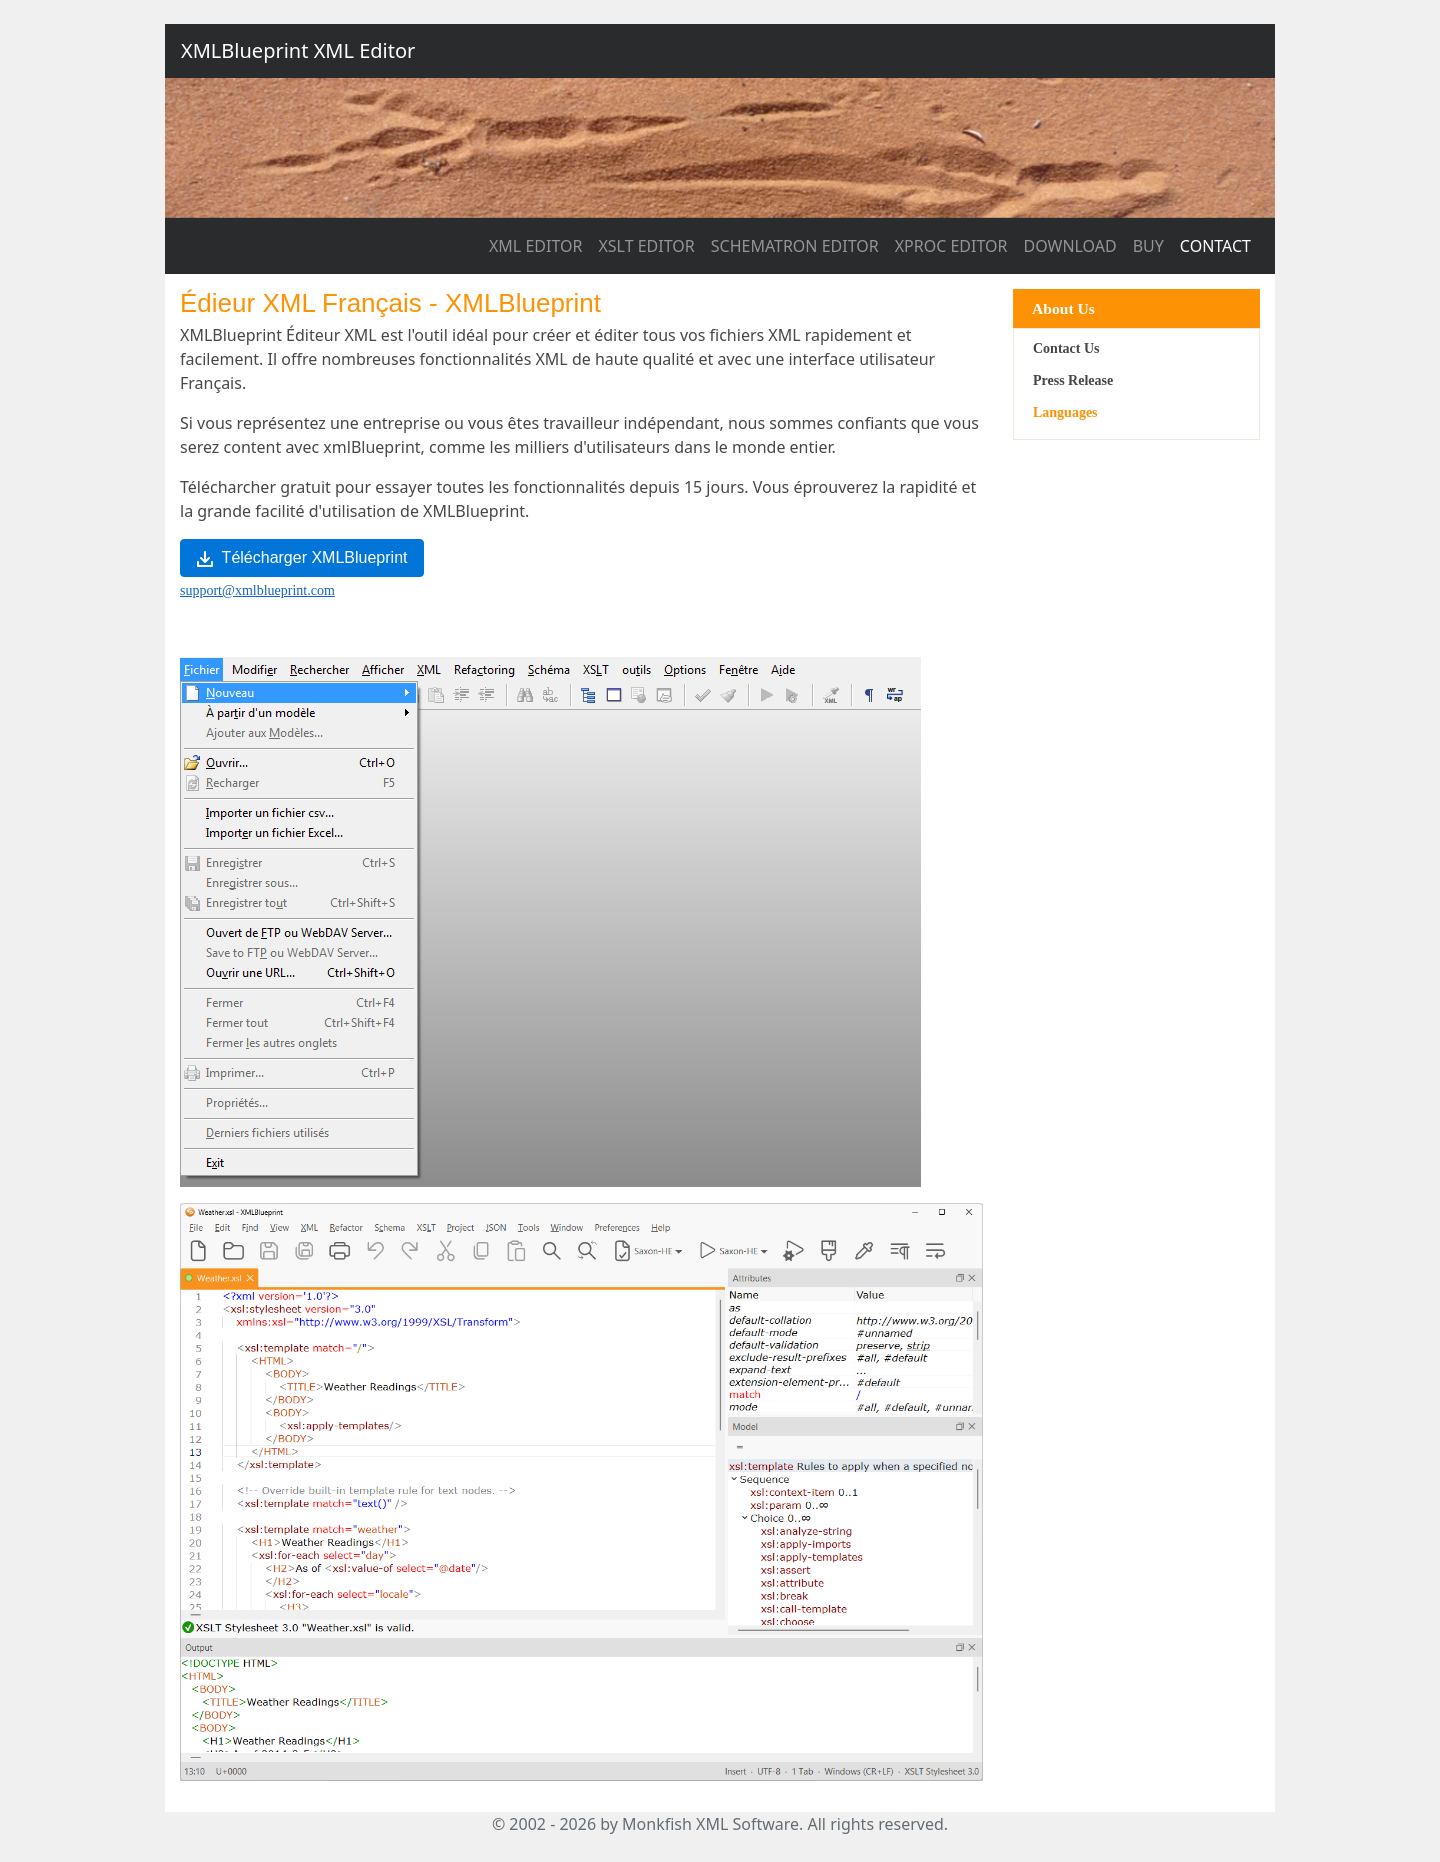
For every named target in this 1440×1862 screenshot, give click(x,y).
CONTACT (1215, 246)
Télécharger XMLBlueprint (302, 558)
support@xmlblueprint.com (257, 590)
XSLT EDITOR (646, 246)
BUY (1148, 246)
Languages (1065, 412)
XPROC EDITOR (951, 246)
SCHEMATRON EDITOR (795, 246)
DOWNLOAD (1070, 246)
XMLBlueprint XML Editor (298, 50)
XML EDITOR (535, 246)
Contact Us (1066, 348)
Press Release (1073, 380)
